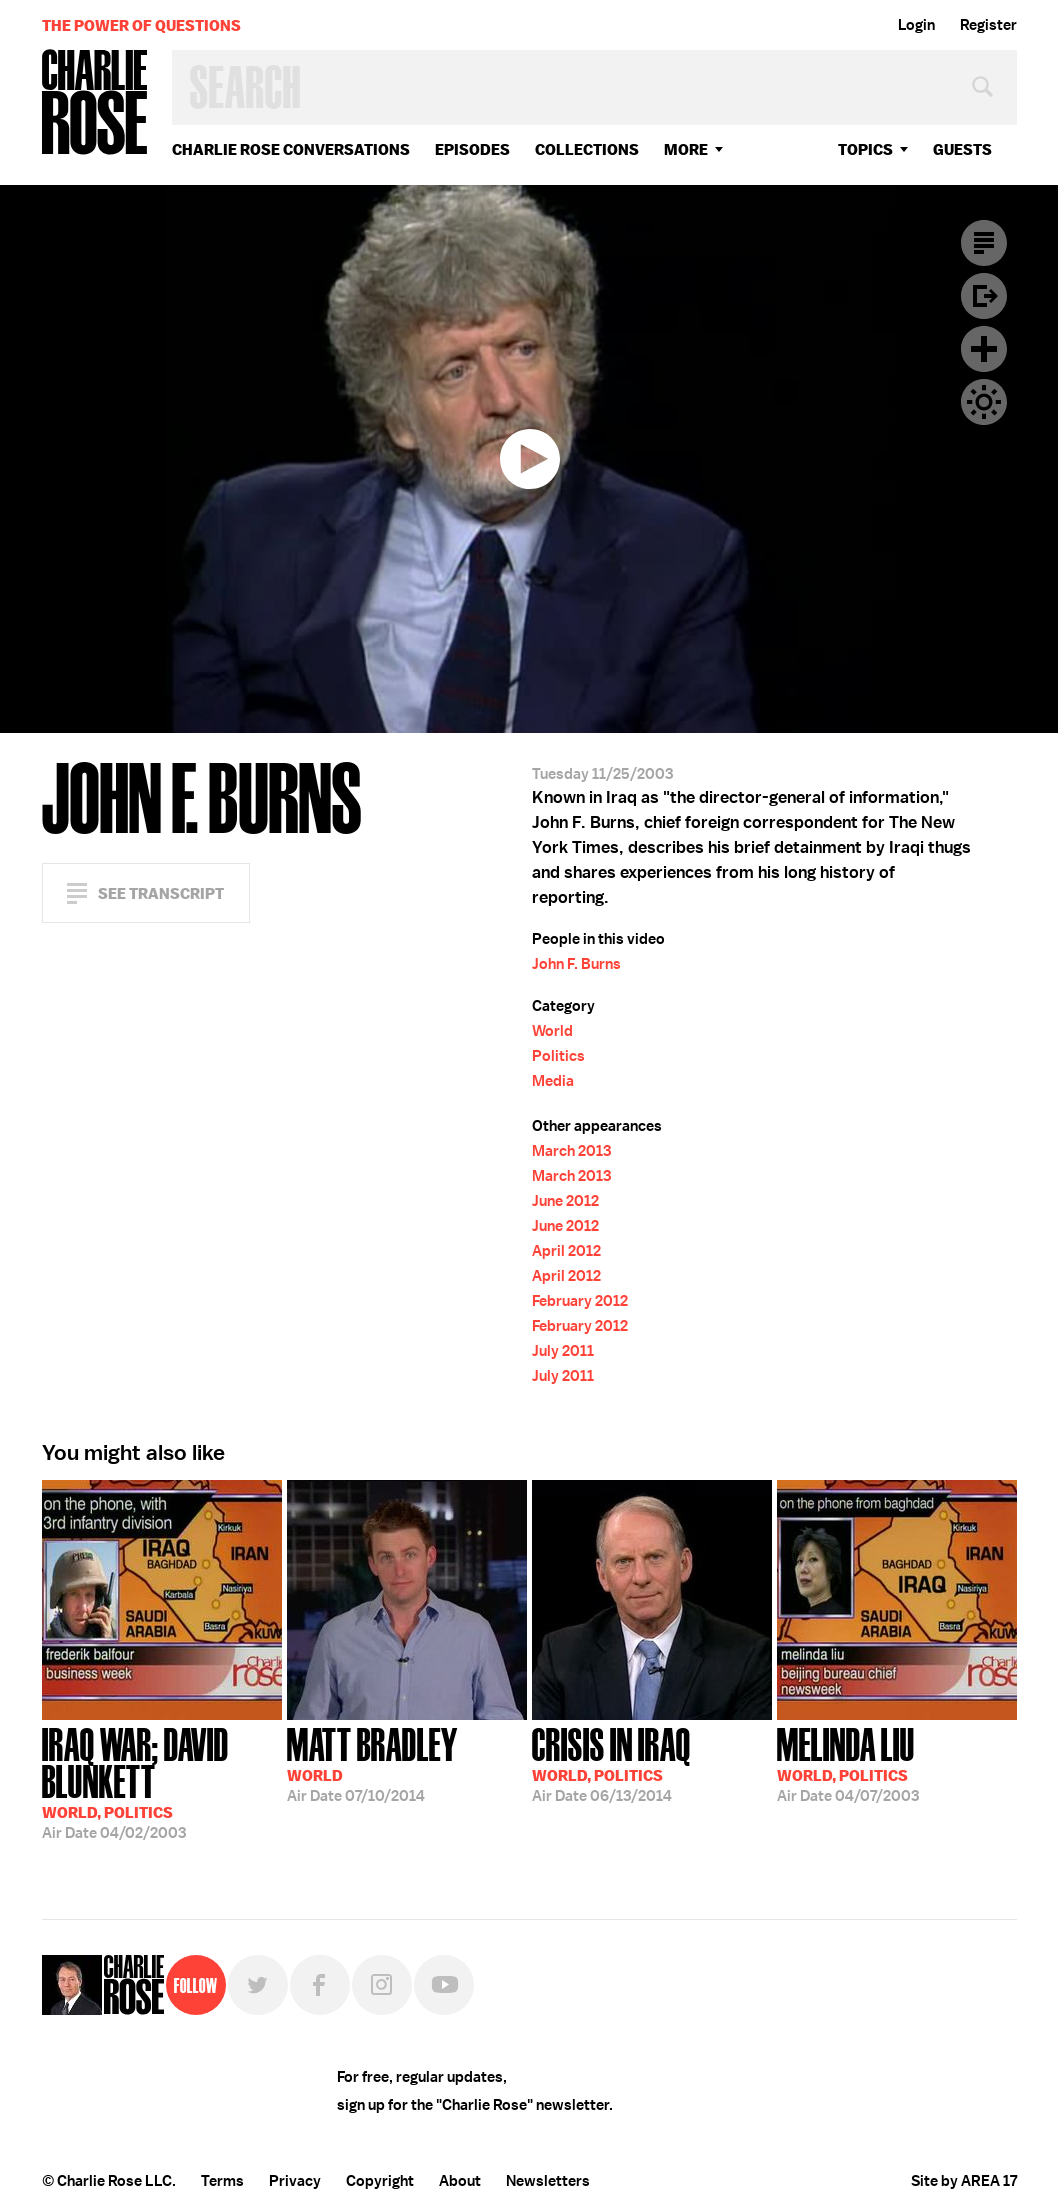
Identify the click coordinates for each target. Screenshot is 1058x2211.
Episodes (472, 149)
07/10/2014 (372, 1763)
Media (553, 1081)
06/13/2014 (611, 1763)
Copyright (380, 2181)
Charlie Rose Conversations (291, 149)
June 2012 (565, 1201)
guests (962, 149)
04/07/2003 (848, 1763)
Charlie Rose (95, 103)
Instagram (382, 1985)
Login (916, 25)
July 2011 (563, 1351)
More (686, 149)
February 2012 (580, 1301)
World (552, 1031)
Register (988, 25)
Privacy (295, 2181)
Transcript (984, 243)
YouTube (444, 1985)
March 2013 (571, 1151)
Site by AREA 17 (964, 2181)
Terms (222, 2181)
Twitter (258, 1985)
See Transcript (161, 893)
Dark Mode (984, 402)
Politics (558, 1056)
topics (865, 149)
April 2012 (566, 1251)
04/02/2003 (162, 1781)
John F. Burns (576, 964)
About (460, 2181)
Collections (587, 149)
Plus (984, 349)
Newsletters (548, 2181)
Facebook (320, 1985)
